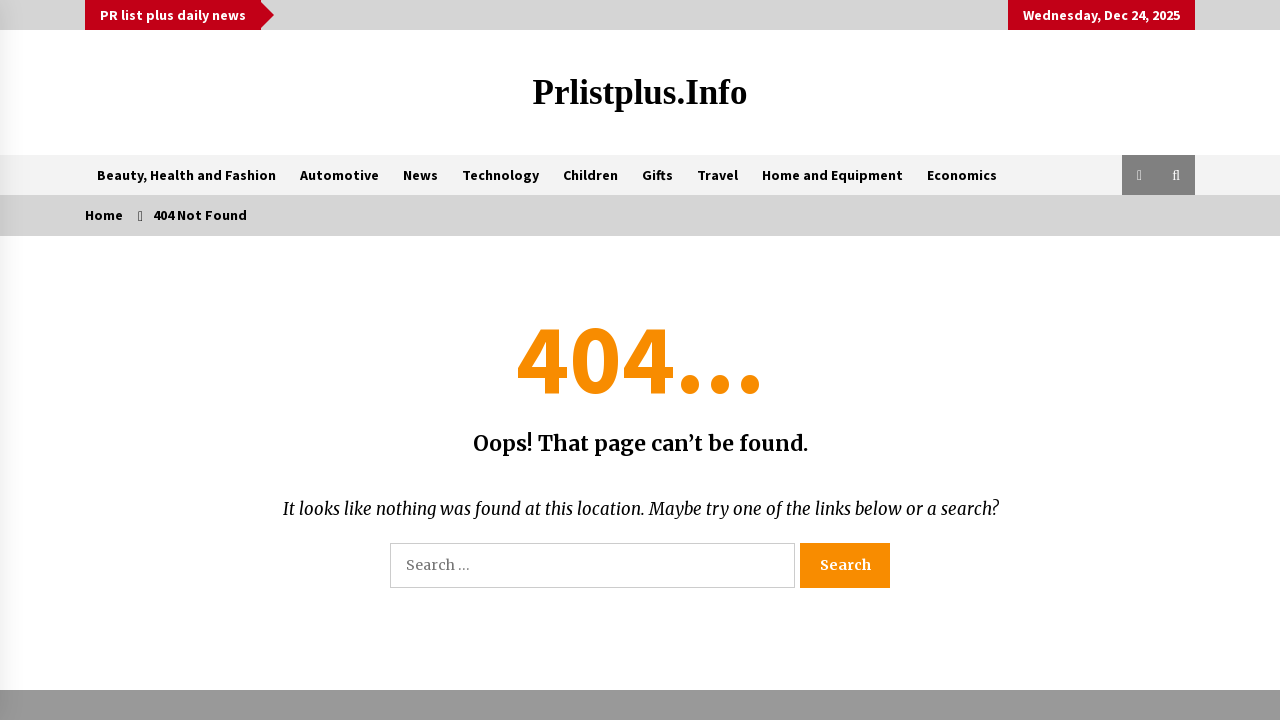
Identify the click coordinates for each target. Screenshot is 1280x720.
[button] (1139, 175)
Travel (717, 175)
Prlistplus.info (640, 92)
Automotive (339, 175)
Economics (962, 175)
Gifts (657, 175)
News (420, 175)
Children (590, 175)
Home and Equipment (832, 175)
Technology (500, 175)
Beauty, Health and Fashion (186, 175)
